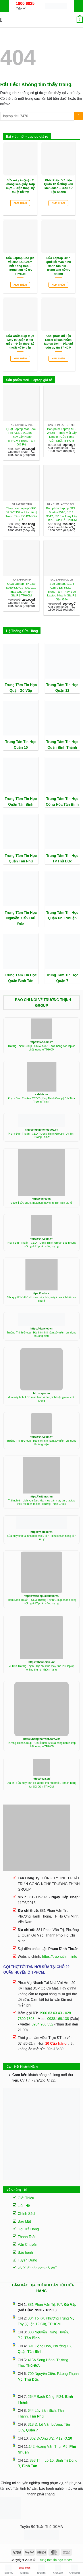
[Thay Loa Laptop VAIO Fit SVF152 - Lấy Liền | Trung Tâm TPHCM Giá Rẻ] (21, 483)
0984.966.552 (42, 2024)
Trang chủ (8, 2569)
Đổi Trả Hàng (28, 2229)
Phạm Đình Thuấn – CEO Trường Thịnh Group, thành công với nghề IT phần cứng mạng (42, 1601)
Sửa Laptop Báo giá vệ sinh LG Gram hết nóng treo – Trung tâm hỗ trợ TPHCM (20, 265)
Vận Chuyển (27, 2244)
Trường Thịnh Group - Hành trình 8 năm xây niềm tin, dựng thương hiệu (41, 1334)
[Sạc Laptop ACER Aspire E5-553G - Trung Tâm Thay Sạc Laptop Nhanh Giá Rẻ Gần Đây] (62, 558)
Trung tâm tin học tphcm (55, 2560)
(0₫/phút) (25, 2569)
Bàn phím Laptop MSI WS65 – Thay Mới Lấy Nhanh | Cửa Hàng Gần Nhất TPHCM (62, 434)
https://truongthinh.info (59, 1956)
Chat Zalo (58, 2569)
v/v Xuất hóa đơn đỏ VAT (37, 2268)
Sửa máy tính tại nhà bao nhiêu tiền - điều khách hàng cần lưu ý (41, 1537)
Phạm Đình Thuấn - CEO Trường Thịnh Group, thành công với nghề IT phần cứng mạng (41, 1244)
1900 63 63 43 (50, 2013)
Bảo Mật (24, 2221)
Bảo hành (25, 2252)
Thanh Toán (27, 2237)
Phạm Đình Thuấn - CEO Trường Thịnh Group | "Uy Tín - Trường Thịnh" (41, 1100)
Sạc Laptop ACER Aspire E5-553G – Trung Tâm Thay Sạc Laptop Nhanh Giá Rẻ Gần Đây (61, 591)
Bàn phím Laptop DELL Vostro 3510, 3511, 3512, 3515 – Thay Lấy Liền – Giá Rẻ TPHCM (61, 514)
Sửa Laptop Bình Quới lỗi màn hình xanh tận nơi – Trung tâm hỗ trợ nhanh (58, 265)
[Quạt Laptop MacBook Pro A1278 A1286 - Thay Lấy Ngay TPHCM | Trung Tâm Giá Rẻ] (21, 403)
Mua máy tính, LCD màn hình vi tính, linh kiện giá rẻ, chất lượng (41, 1399)
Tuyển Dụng (27, 2260)
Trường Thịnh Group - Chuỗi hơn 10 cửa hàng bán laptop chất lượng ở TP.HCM (41, 1048)
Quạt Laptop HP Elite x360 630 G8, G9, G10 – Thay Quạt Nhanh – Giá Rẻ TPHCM (21, 589)
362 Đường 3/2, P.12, (51, 2438)
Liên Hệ (24, 2206)
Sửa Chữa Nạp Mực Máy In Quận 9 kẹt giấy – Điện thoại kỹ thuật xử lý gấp (20, 341)
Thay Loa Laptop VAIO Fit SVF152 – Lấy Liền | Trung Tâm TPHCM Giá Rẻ (21, 514)
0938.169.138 (58, 2019)
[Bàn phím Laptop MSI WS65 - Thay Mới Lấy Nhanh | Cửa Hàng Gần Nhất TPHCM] (62, 403)
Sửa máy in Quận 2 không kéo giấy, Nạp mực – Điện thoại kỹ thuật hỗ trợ (20, 186)
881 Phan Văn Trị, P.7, (52, 2304)
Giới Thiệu (26, 2198)
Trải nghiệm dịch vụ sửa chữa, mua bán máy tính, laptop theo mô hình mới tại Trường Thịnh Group (41, 1502)
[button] (3, 19)
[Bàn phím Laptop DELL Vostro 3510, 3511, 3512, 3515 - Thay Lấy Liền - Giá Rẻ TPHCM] (62, 483)
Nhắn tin (41, 2569)
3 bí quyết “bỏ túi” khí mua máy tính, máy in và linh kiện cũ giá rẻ (41, 1299)
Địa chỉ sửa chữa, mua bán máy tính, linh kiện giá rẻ (41, 1202)
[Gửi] (78, 116)
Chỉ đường (74, 2569)
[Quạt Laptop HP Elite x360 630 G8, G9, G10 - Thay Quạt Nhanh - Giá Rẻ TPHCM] (21, 558)
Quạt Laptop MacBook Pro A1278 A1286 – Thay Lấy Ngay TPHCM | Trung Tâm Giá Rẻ (21, 436)
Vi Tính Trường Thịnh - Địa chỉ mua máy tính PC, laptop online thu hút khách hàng (41, 1668)
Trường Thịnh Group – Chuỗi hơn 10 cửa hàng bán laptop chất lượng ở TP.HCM (41, 1744)
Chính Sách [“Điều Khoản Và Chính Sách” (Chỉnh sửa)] (27, 2214)
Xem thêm (20, 203)
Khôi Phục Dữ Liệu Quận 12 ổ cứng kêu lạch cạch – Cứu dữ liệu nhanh (58, 186)
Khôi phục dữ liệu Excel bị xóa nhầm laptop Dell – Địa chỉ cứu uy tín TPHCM (58, 341)
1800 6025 (25, 3)
